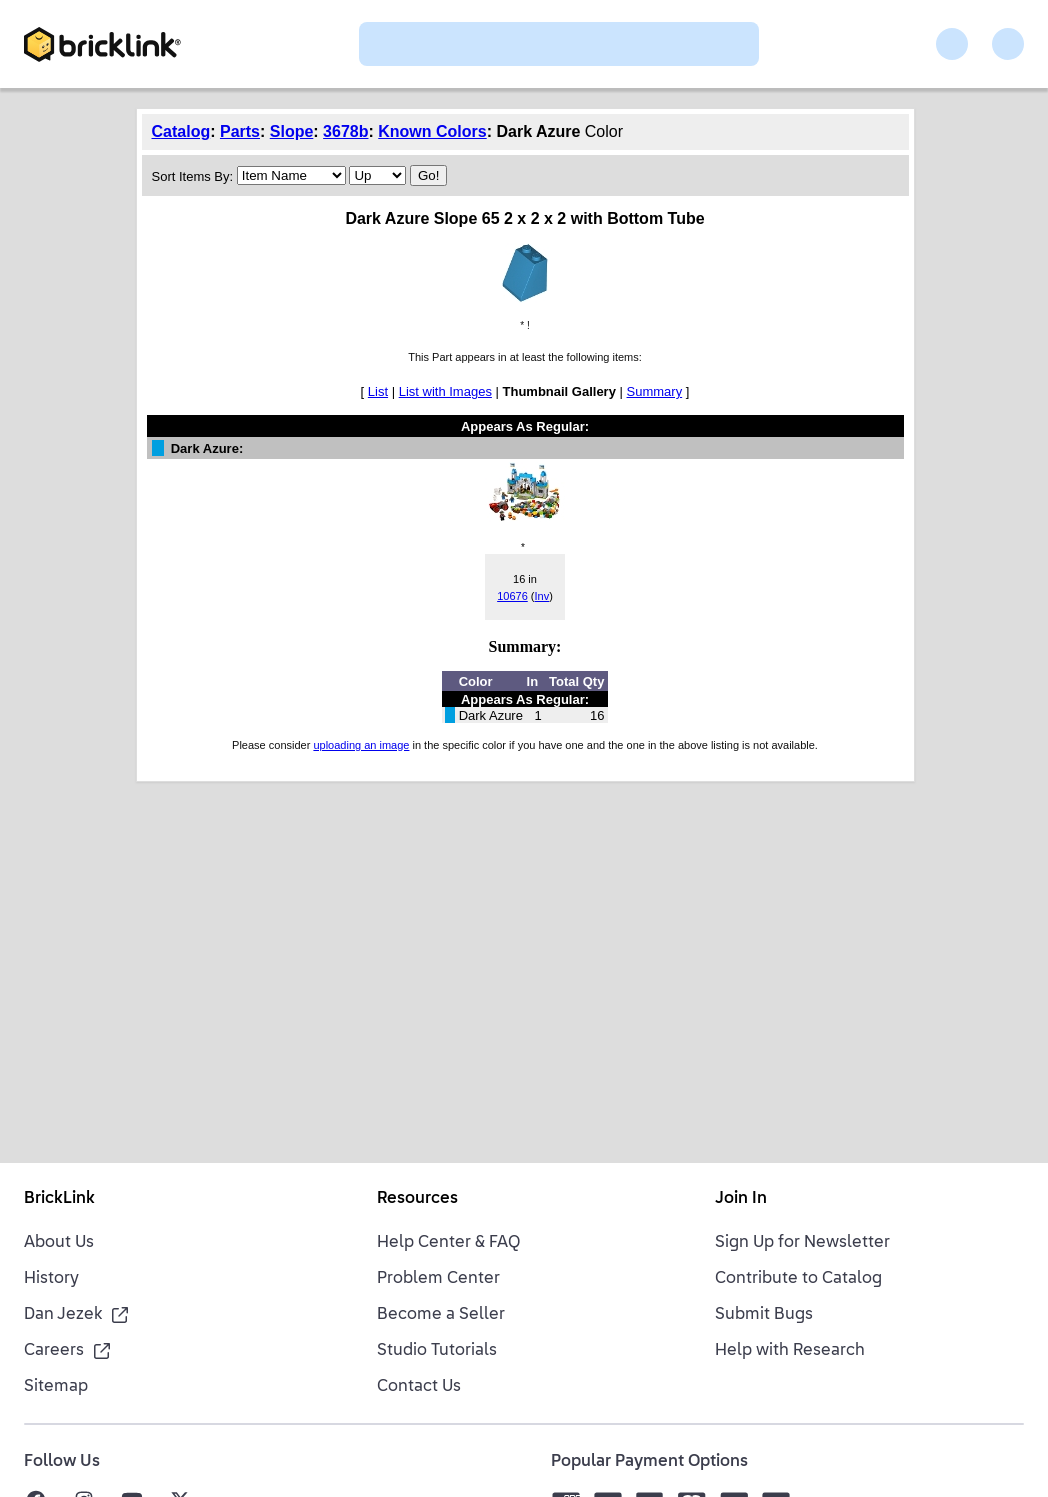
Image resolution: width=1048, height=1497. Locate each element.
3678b (345, 131)
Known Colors (432, 131)
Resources (417, 1199)
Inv (541, 596)
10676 (512, 596)
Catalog (181, 131)
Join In (741, 1199)
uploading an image (361, 745)
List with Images (445, 391)
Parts (240, 131)
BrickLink (59, 1199)
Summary (655, 391)
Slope (292, 131)
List (378, 391)
